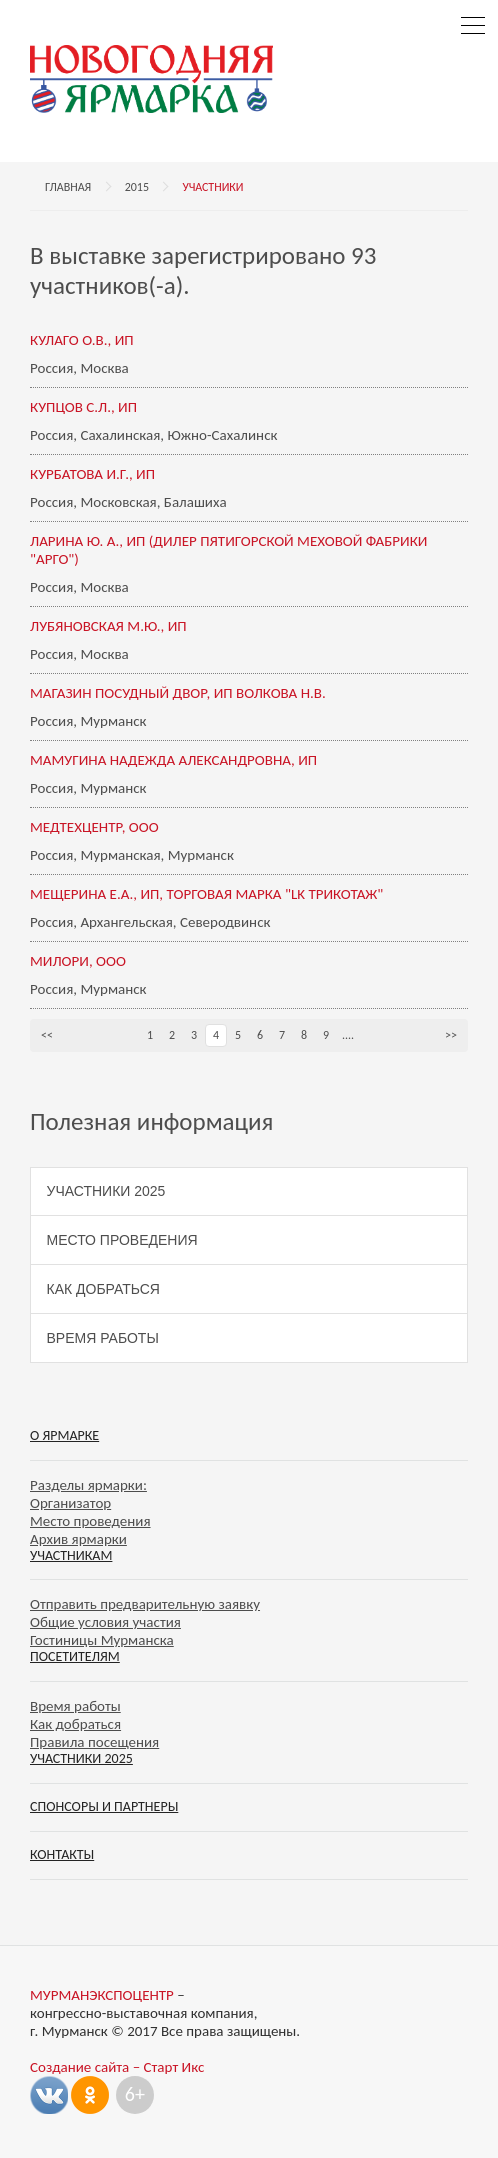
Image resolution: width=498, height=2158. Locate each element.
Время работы (103, 1338)
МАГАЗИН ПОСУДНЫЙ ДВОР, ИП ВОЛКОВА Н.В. (178, 693)
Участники (212, 187)
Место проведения (122, 1240)
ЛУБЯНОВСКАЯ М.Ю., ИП (108, 626)
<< (47, 1035)
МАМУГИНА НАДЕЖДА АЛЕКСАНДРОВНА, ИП (173, 760)
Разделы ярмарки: (88, 1485)
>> (451, 1035)
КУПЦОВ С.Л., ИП (83, 407)
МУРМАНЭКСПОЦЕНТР (102, 1995)
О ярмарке (64, 1435)
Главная (68, 187)
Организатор (70, 1503)
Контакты (62, 1854)
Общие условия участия (105, 1622)
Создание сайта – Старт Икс (117, 2067)
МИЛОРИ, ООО (78, 961)
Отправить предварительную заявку (145, 1604)
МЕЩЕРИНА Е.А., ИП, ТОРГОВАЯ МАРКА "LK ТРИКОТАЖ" (206, 894)
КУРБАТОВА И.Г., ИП (92, 474)
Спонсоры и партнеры (104, 1806)
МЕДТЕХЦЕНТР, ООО (94, 827)
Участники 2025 (106, 1191)
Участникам (71, 1555)
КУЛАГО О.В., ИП (82, 340)
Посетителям (75, 1656)
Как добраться (103, 1289)
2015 (137, 187)
